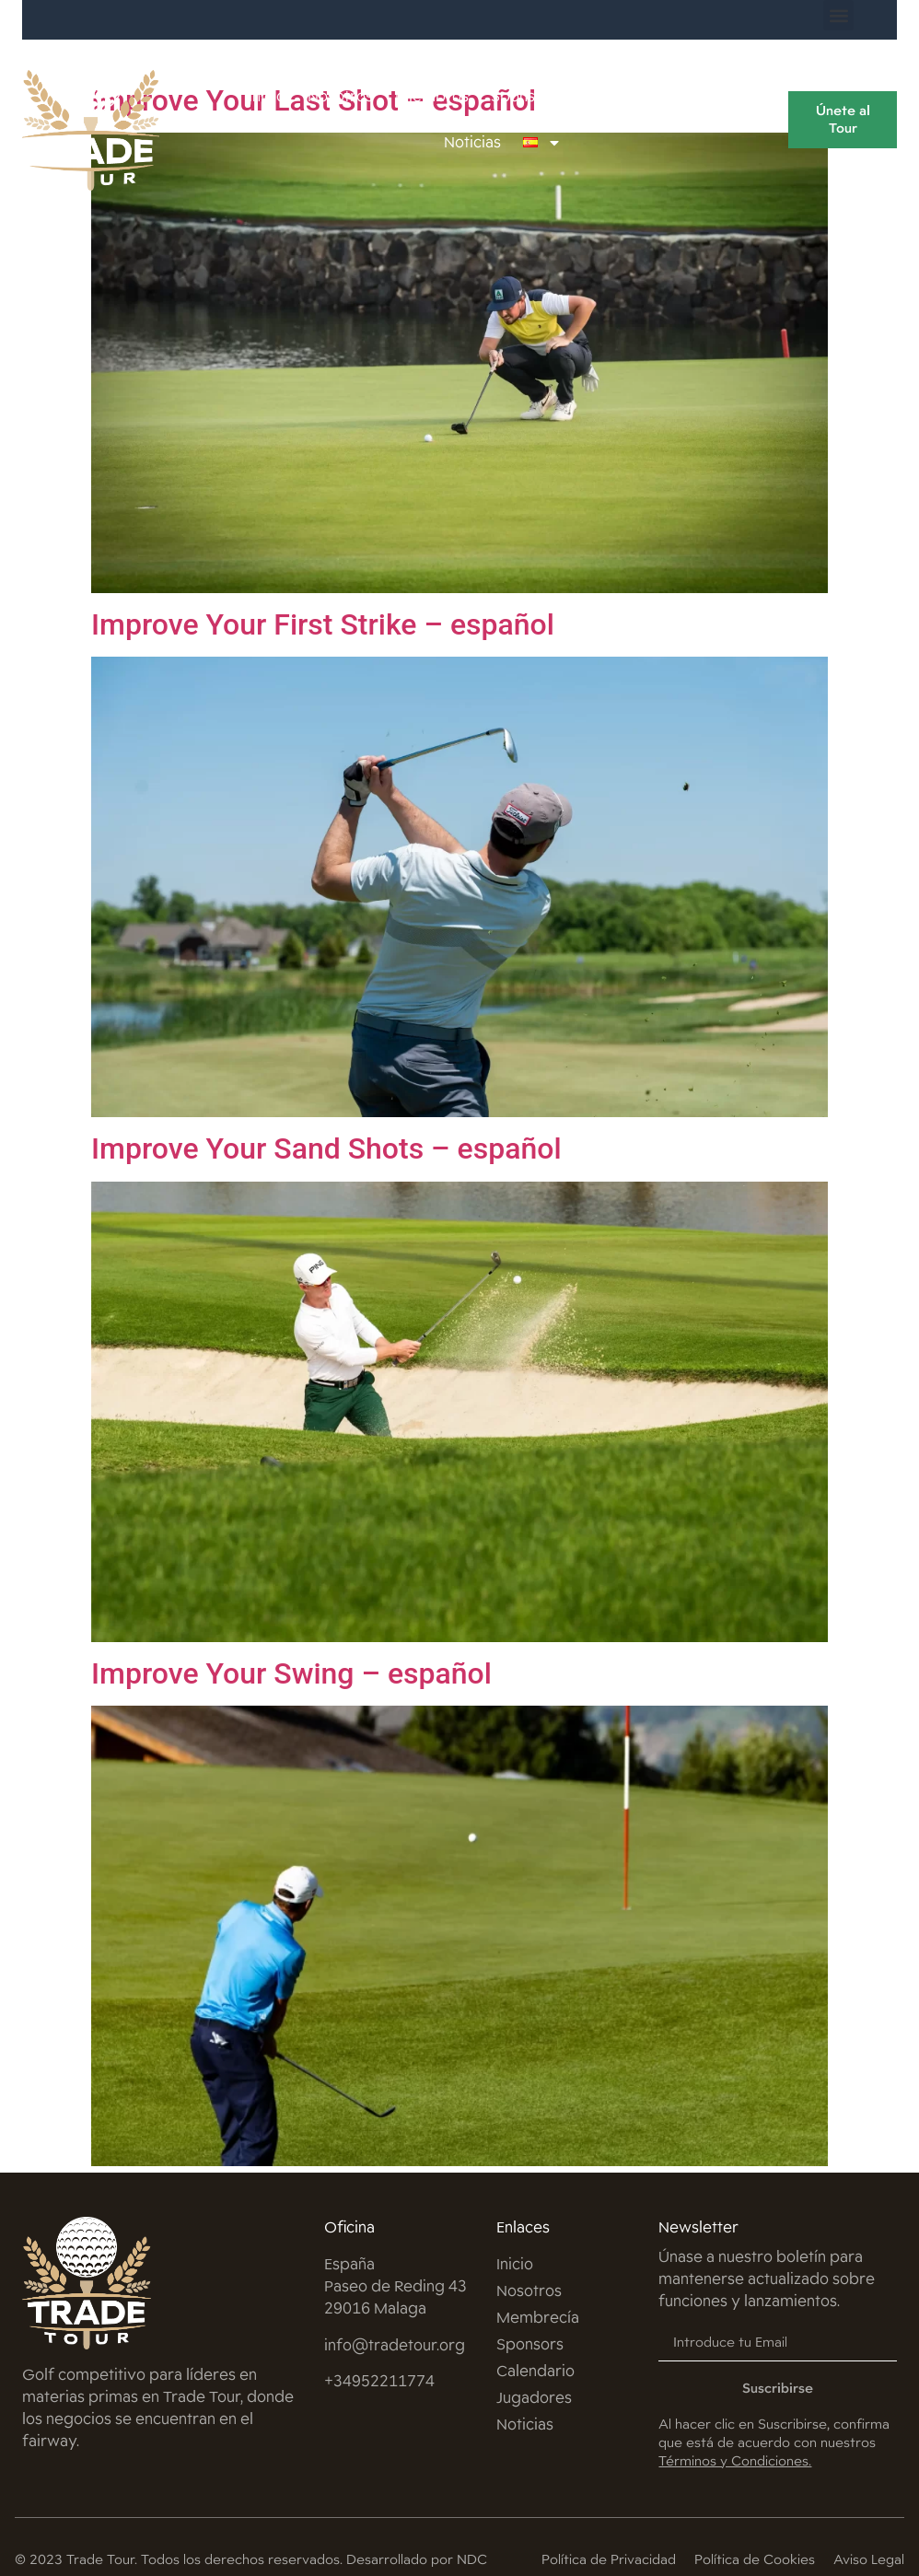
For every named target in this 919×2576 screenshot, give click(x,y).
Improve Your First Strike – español (322, 624)
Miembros (433, 96)
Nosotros (341, 96)
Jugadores (719, 96)
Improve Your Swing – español (291, 1673)
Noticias (472, 142)
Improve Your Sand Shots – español (326, 1148)
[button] (838, 15)
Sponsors (525, 96)
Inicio (268, 96)
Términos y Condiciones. (734, 2460)
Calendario (620, 96)
